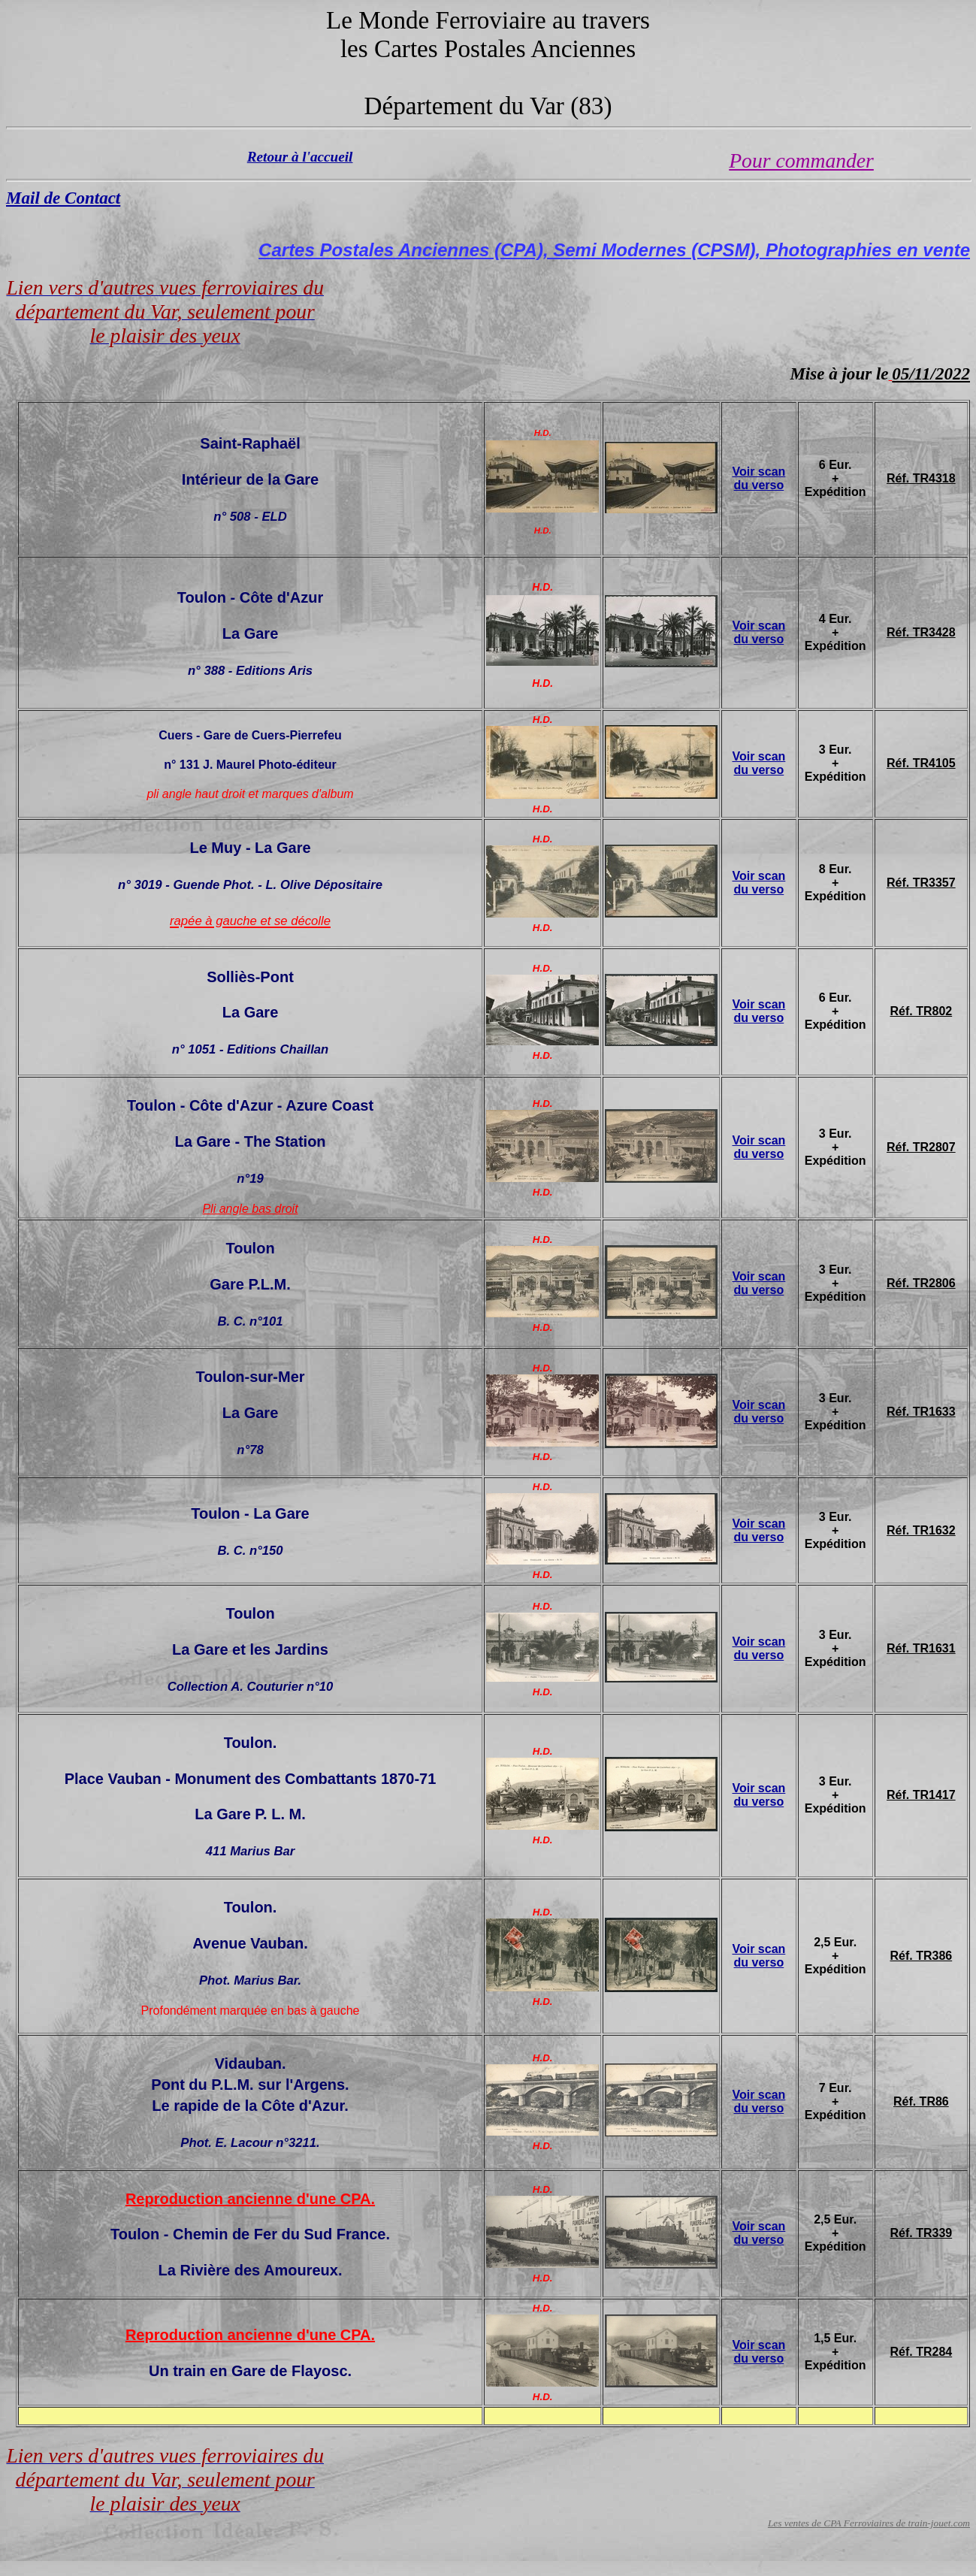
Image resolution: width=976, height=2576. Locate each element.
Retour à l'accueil (300, 157)
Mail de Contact (63, 197)
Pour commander (801, 160)
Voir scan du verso (758, 478)
